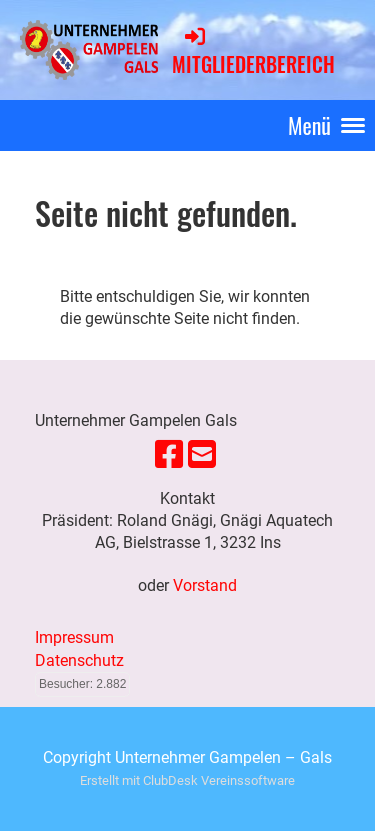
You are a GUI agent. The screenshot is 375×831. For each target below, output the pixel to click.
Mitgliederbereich (253, 51)
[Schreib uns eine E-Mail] (202, 455)
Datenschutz (79, 660)
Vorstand (205, 585)
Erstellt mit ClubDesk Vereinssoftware (187, 780)
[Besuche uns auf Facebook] (169, 455)
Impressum (74, 637)
